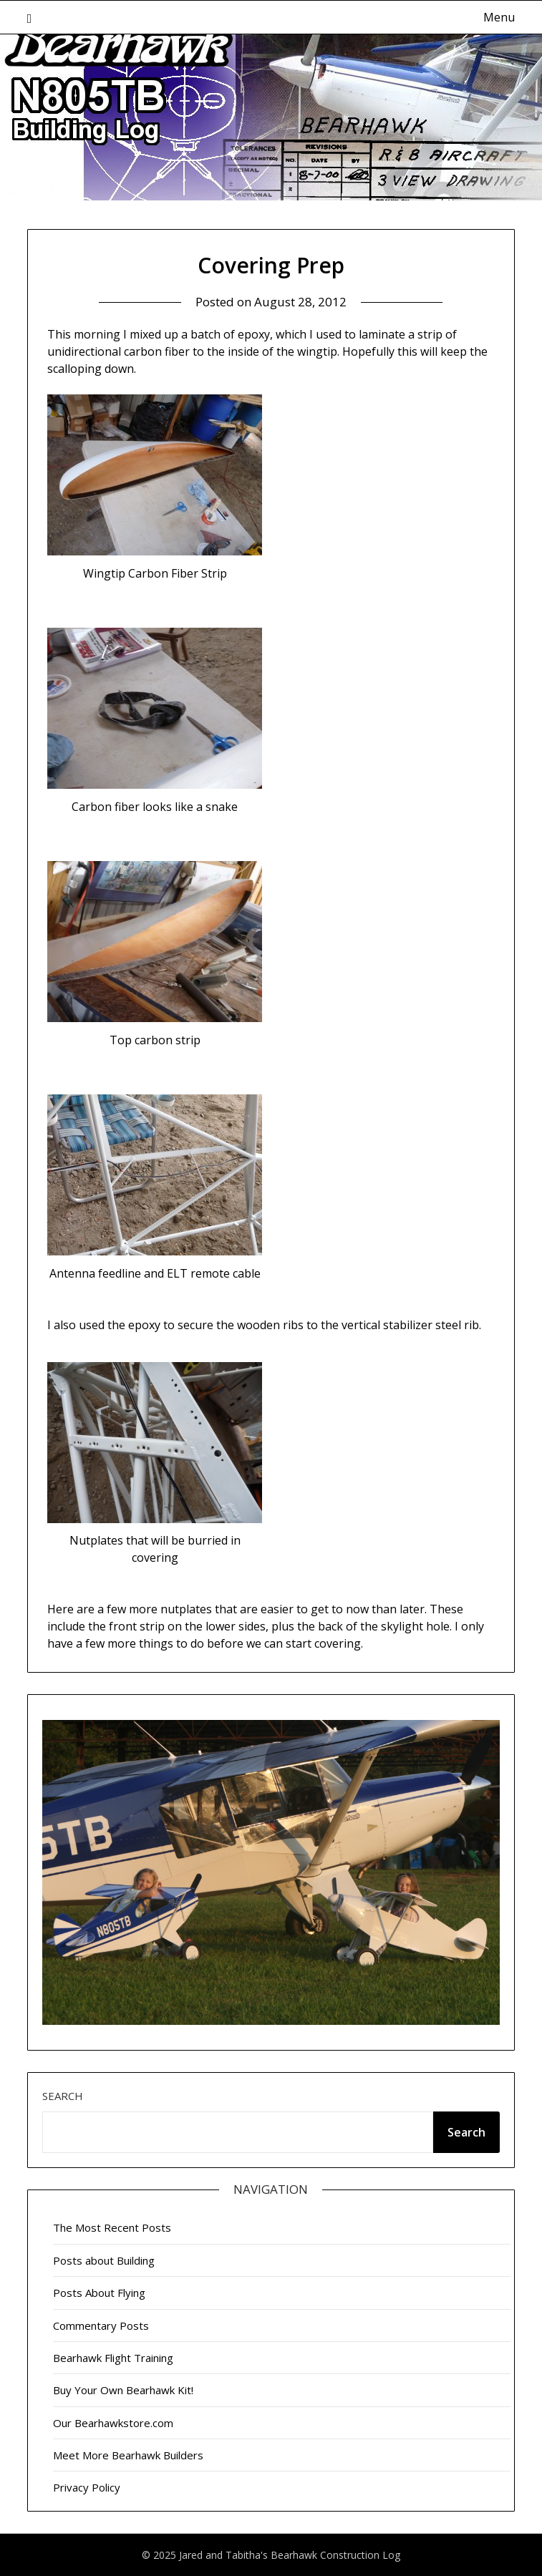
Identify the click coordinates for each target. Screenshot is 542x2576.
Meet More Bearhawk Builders (128, 2455)
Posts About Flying (99, 2292)
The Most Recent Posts (112, 2227)
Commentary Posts (101, 2325)
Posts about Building (104, 2260)
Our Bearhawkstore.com (113, 2423)
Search (62, 2096)
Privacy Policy (86, 2487)
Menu (499, 17)
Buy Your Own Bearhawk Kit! (123, 2390)
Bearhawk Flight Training (113, 2358)
